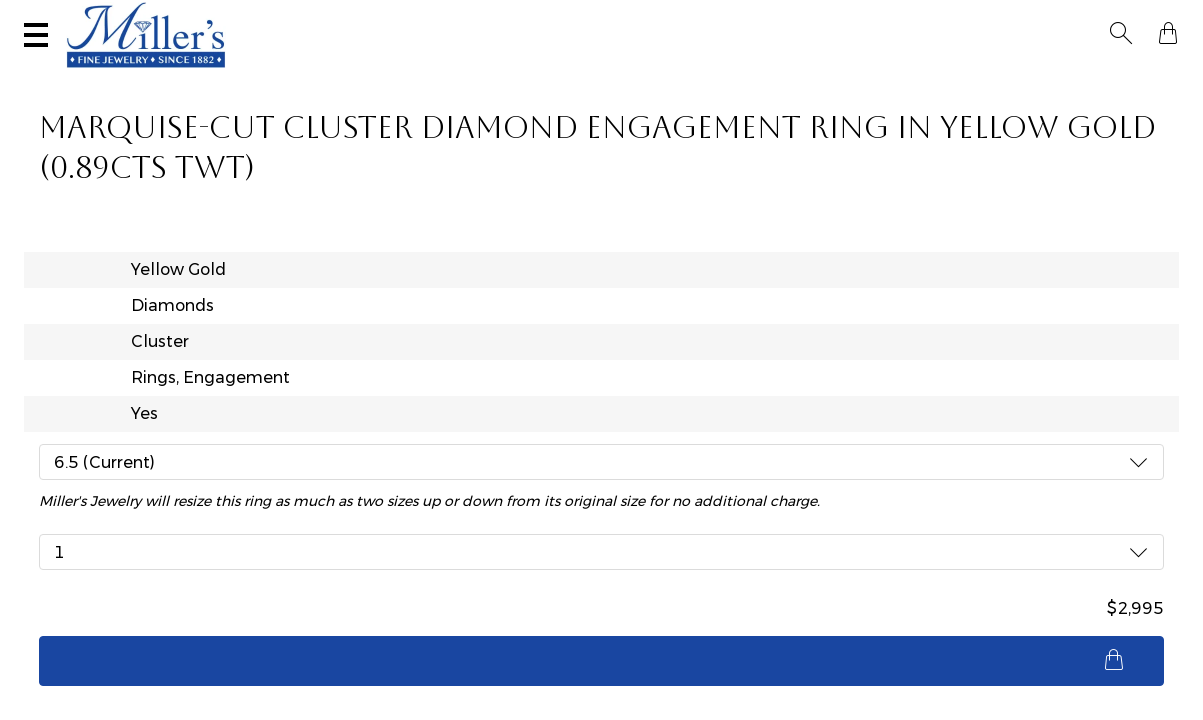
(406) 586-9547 (116, 17)
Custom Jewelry (1095, 76)
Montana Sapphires (441, 76)
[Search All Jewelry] (978, 19)
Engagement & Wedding (639, 76)
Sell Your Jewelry (464, 17)
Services (625, 17)
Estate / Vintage (823, 76)
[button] (1127, 18)
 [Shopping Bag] (1162, 18)
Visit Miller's (282, 17)
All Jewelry (959, 76)
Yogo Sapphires (276, 76)
